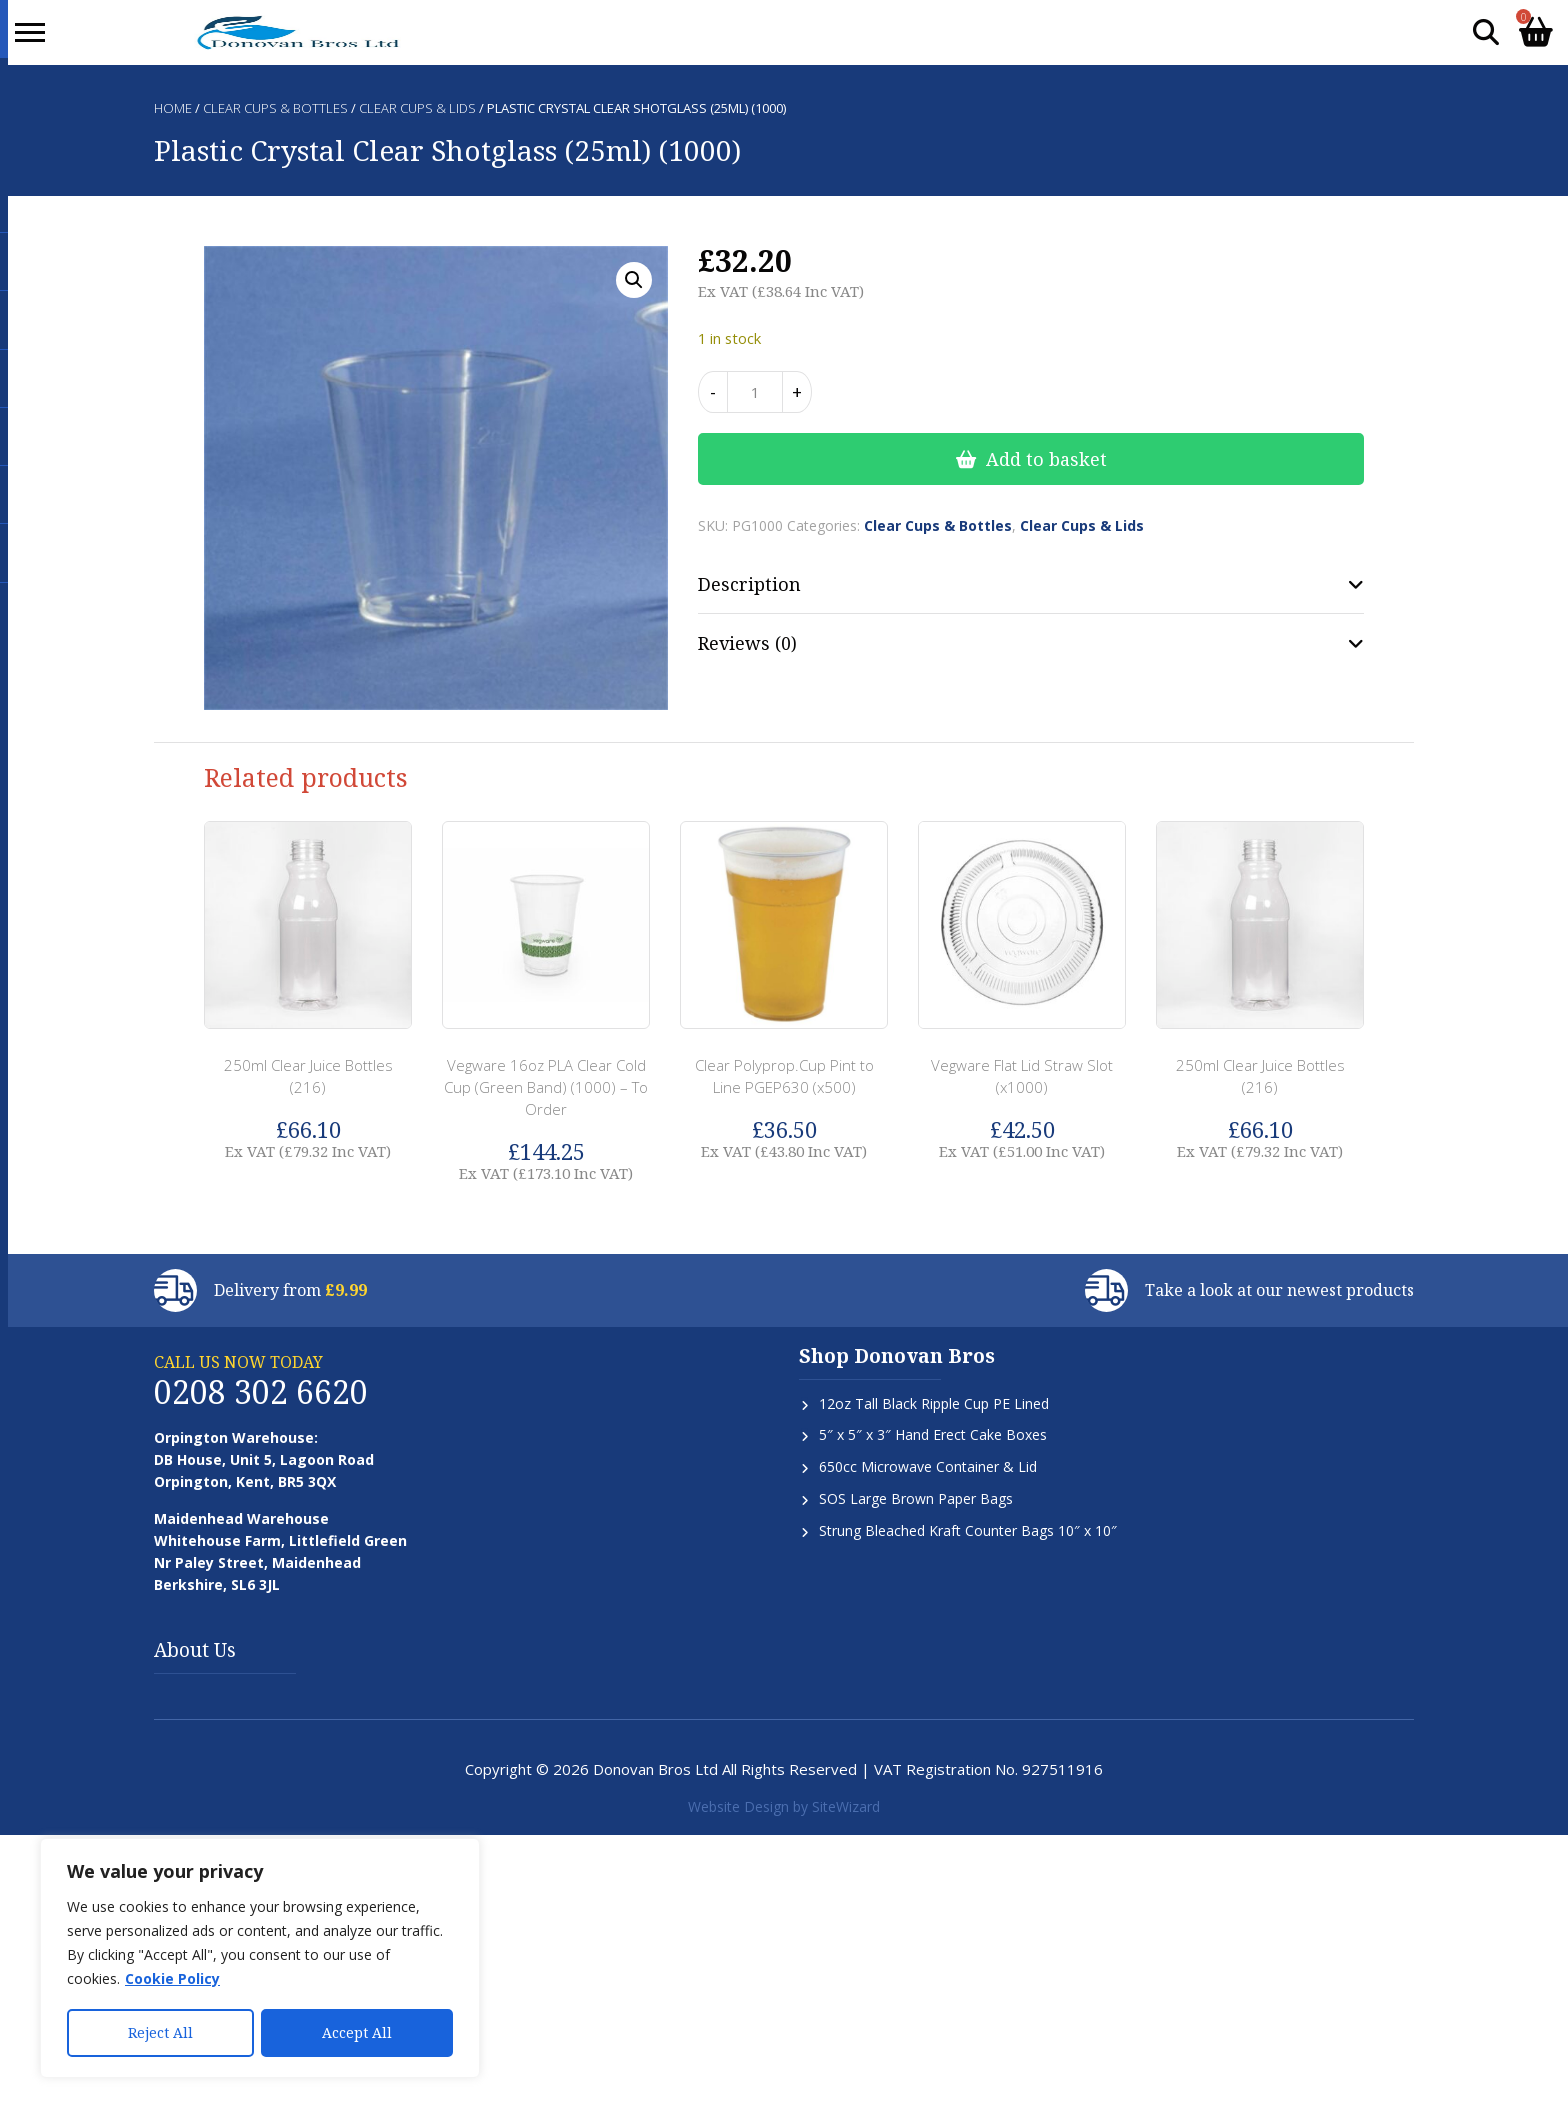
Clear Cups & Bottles (275, 108)
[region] (260, 1959)
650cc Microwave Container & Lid (928, 1466)
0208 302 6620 (261, 1391)
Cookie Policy (172, 1980)
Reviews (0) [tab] (747, 643)
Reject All (160, 2032)
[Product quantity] (755, 392)
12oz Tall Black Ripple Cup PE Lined (934, 1403)
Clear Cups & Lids (417, 108)
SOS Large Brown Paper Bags (916, 1498)
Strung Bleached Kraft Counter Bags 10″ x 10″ (968, 1530)
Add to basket (1046, 459)
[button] (634, 280)
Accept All (357, 2032)
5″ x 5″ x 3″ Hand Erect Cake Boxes (933, 1434)
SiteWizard (846, 1806)
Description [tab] (749, 584)
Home (173, 108)
